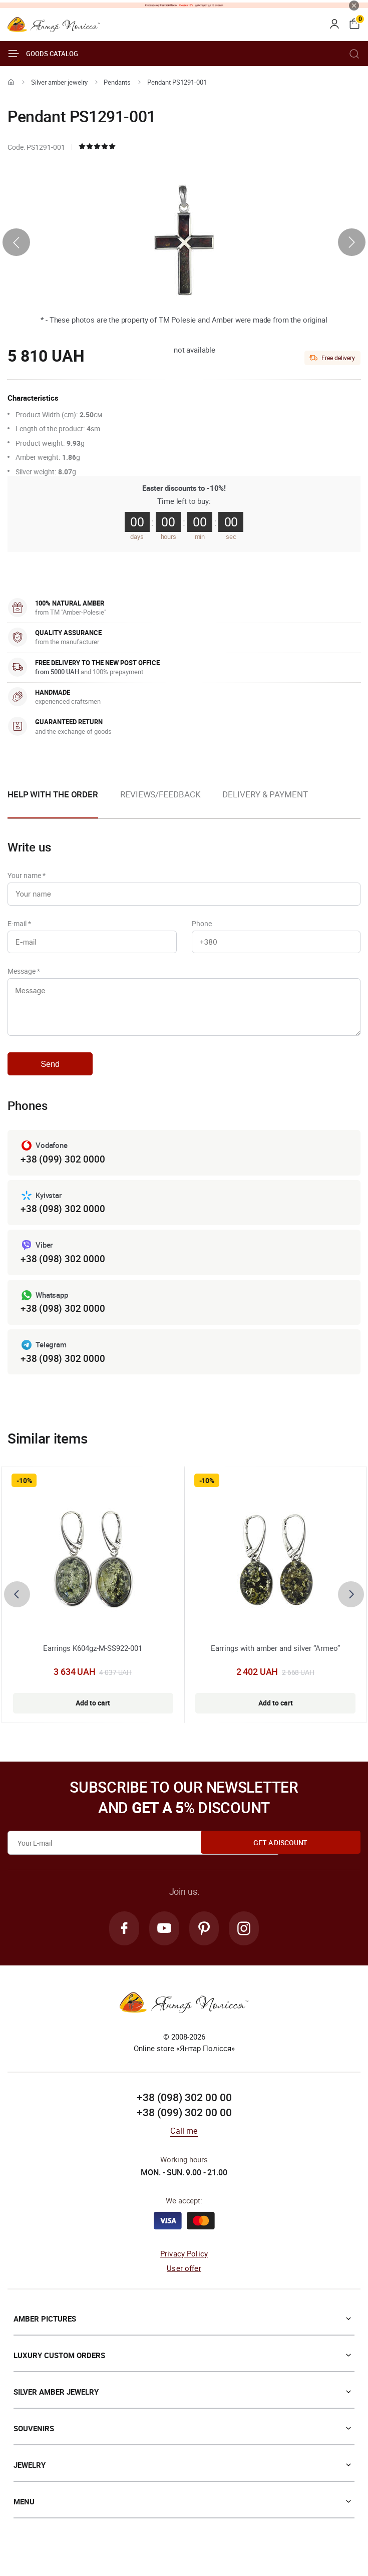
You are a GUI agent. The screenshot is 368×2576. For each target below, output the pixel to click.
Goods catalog (43, 54)
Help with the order (53, 794)
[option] (160, 802)
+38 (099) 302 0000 (63, 1170)
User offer (184, 2283)
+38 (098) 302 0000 (63, 1221)
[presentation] (16, 242)
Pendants (117, 82)
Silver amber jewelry (59, 82)
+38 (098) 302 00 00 (184, 2114)
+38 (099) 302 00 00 (184, 2128)
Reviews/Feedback (160, 794)
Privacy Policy (184, 2269)
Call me (183, 2146)
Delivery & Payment (264, 794)
